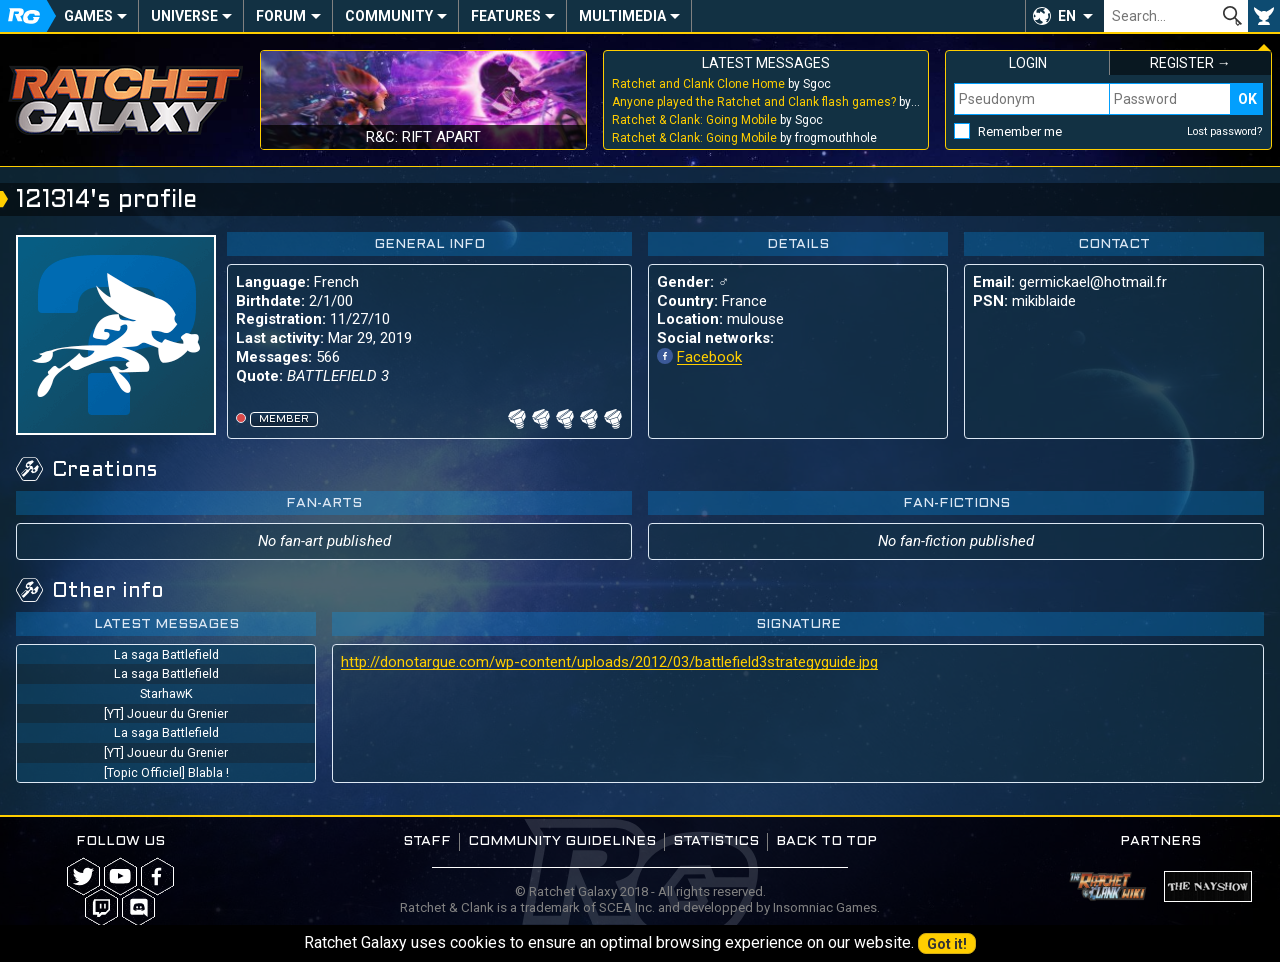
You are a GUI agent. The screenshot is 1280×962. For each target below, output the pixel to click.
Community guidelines (562, 841)
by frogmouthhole (744, 138)
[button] (1064, 16)
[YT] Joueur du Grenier (166, 713)
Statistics (716, 841)
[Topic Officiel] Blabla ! (166, 772)
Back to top (826, 841)
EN (1067, 16)
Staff (427, 841)
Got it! (947, 944)
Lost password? (1225, 131)
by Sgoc (721, 84)
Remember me (1020, 131)
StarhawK (166, 693)
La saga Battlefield (166, 654)
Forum (281, 16)
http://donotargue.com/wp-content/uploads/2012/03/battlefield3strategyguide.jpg (609, 662)
